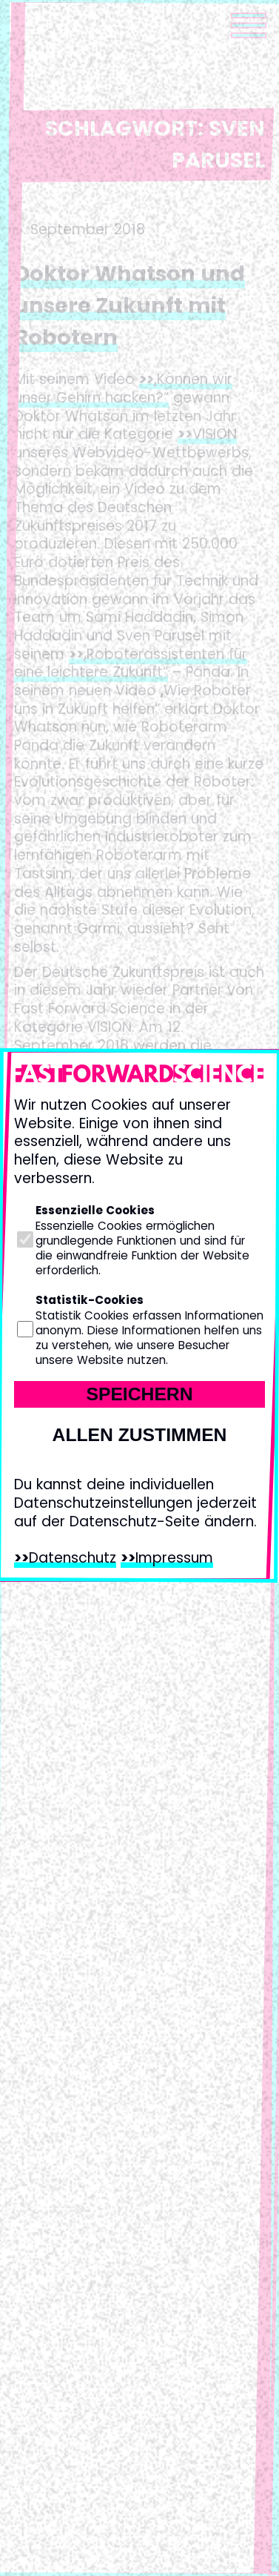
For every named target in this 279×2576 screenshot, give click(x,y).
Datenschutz (72, 1558)
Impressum (174, 1558)
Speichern (139, 1394)
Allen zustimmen (140, 1435)
